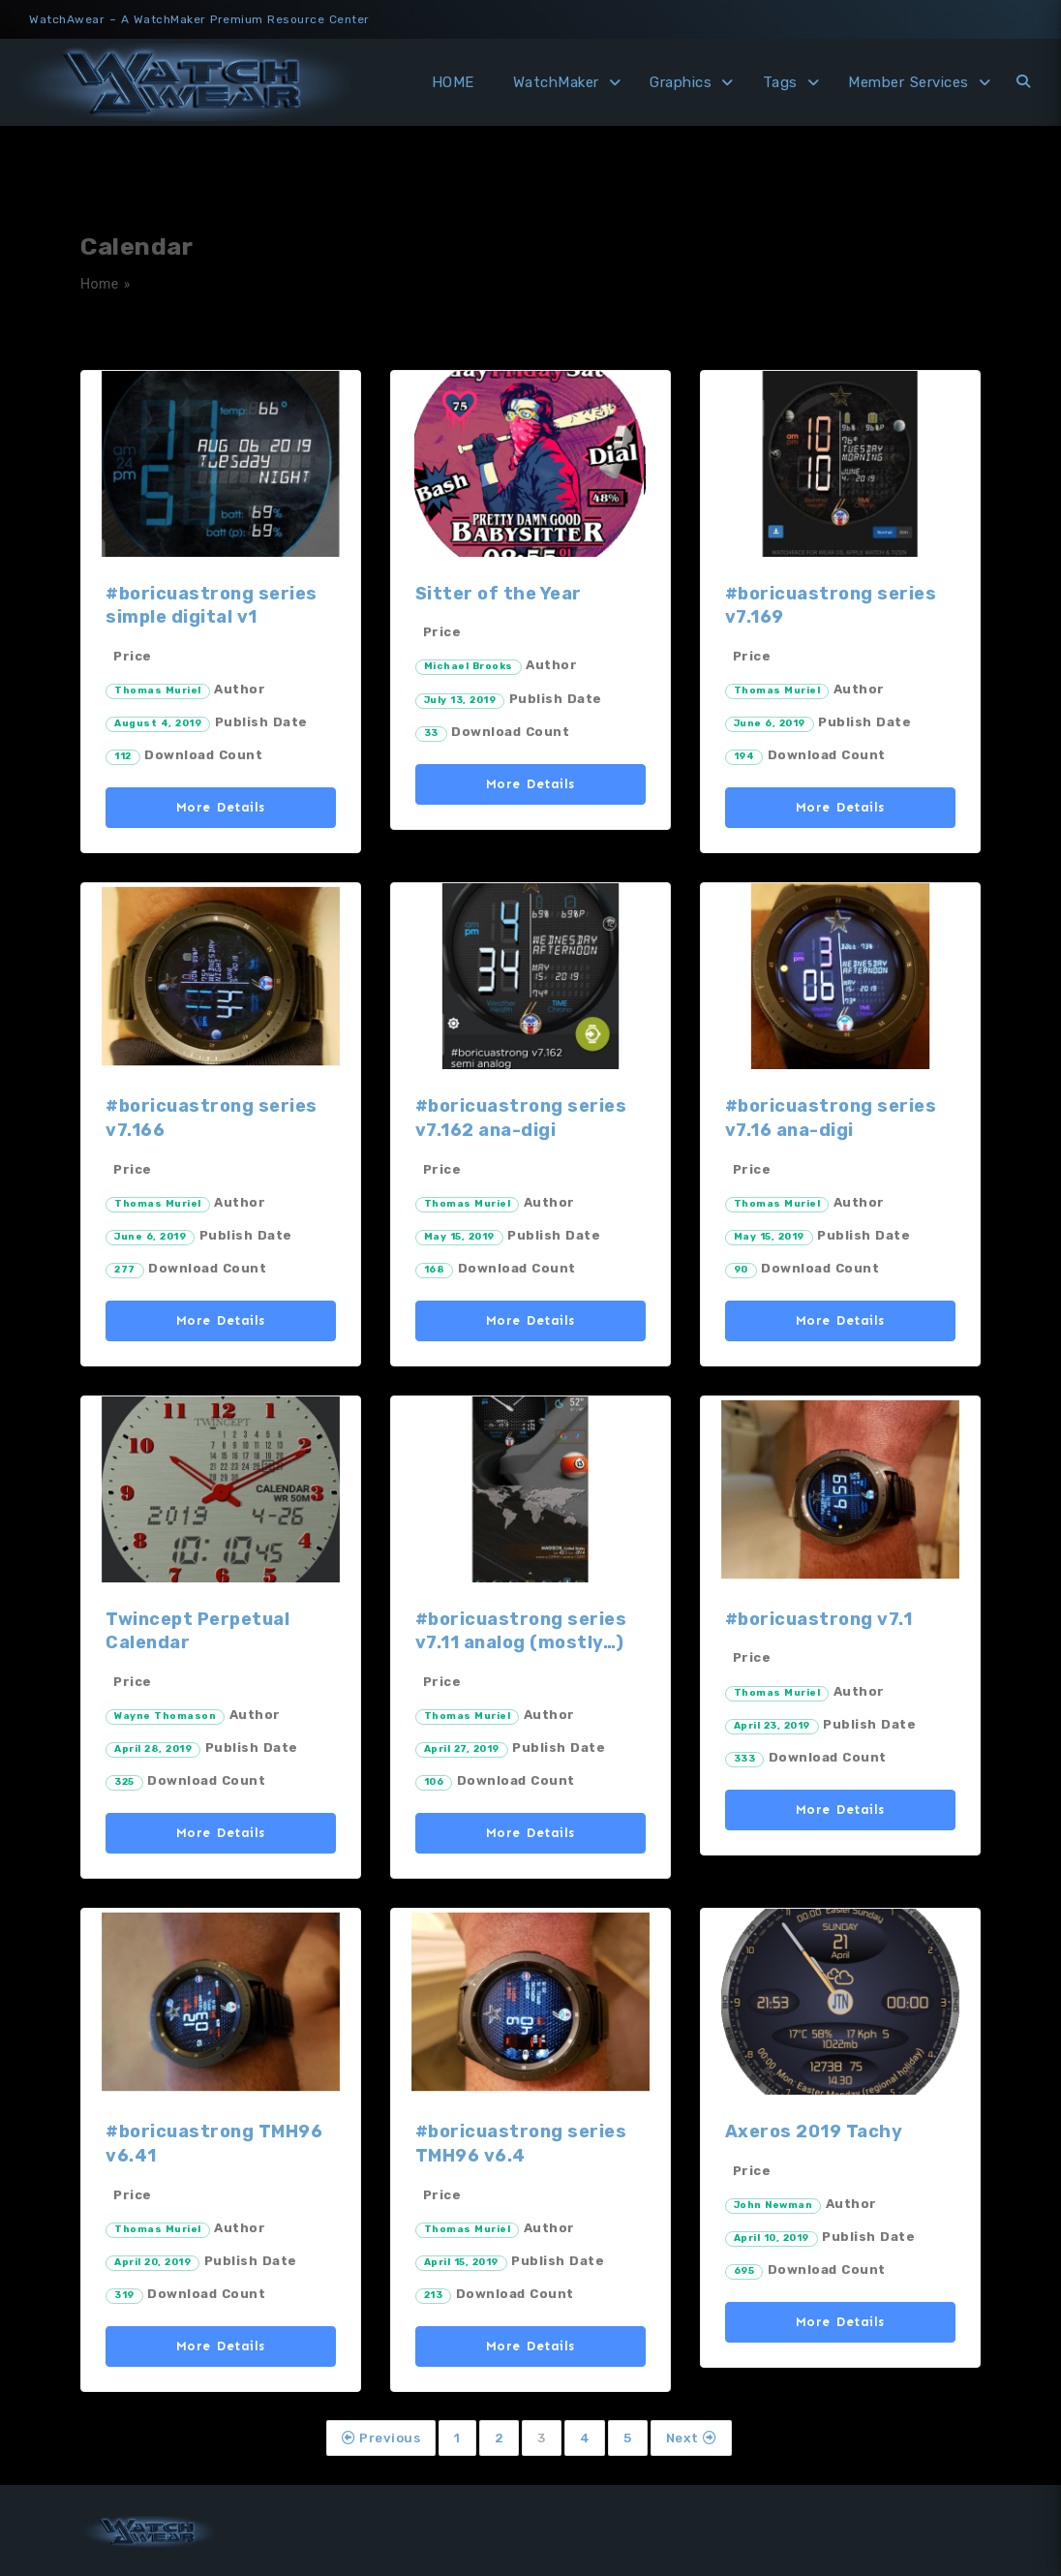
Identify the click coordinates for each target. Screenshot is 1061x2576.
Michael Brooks (468, 666)
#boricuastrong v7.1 (819, 1619)
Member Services (908, 82)
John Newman (773, 2205)
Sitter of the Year (498, 593)
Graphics (681, 82)
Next (691, 2438)
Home (99, 283)
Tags (780, 82)
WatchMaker (556, 82)
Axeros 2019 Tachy (814, 2131)
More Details (220, 807)
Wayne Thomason (165, 1716)
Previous (381, 2438)
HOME (453, 82)
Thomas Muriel (157, 690)
